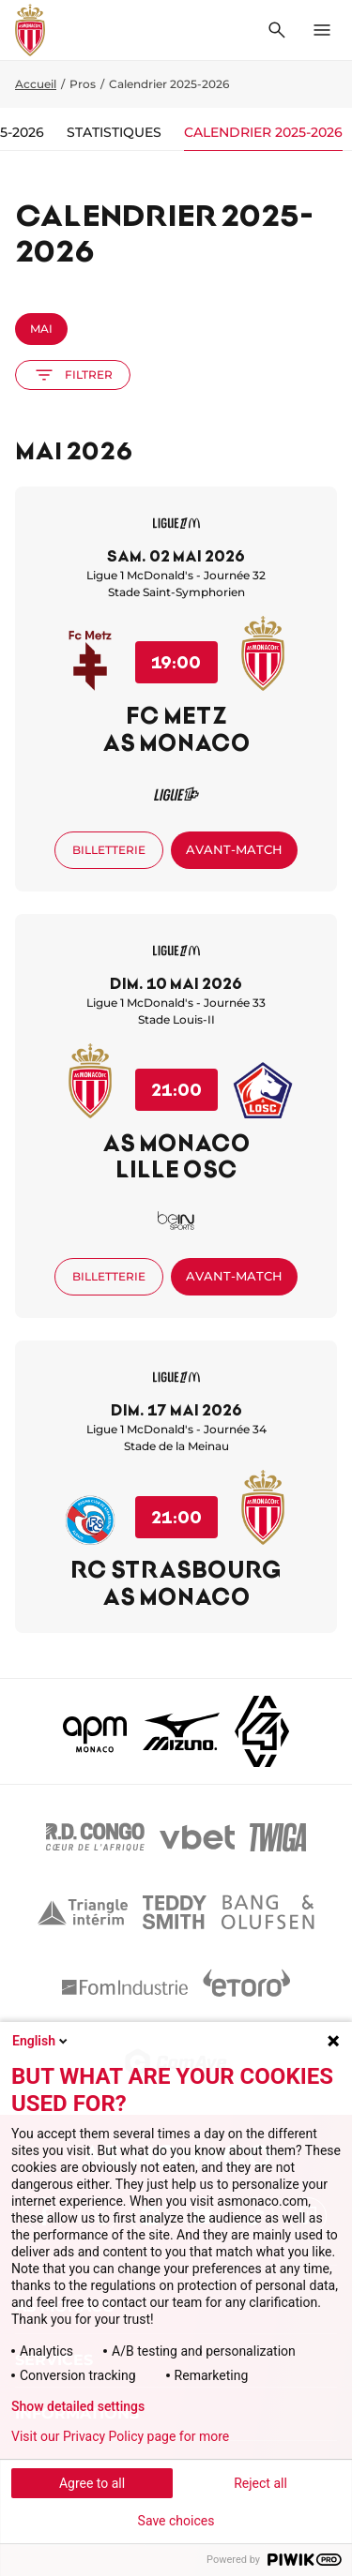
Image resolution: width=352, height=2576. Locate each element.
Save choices (176, 2520)
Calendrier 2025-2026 (263, 132)
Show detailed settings (78, 2406)
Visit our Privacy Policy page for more (120, 2436)
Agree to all (92, 2483)
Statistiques (114, 132)
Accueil (35, 84)
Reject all (260, 2483)
